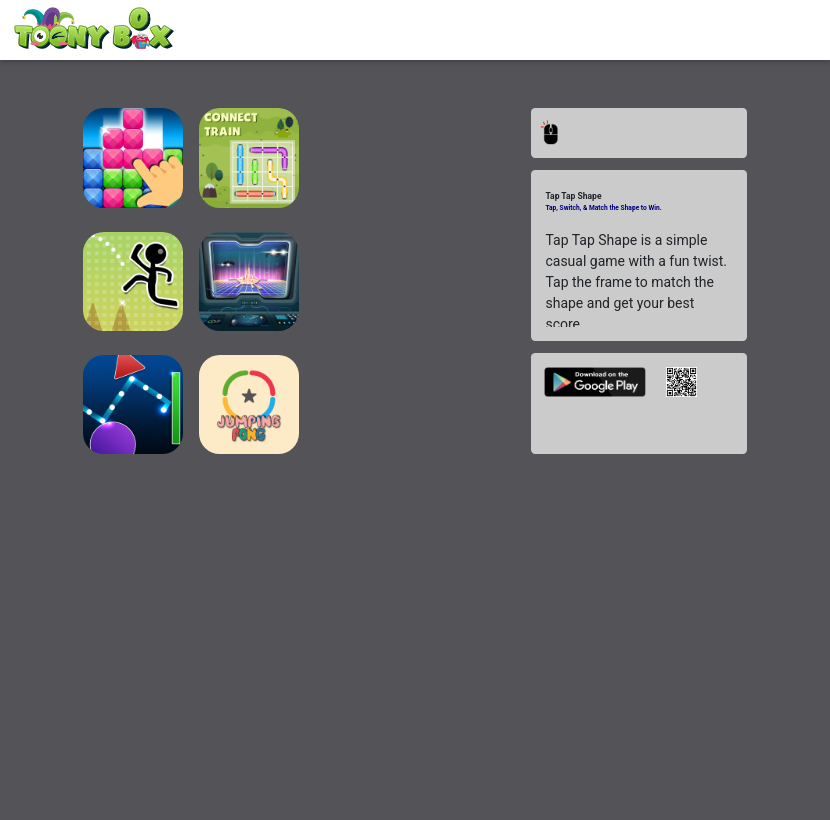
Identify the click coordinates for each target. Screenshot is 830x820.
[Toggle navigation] (777, 32)
